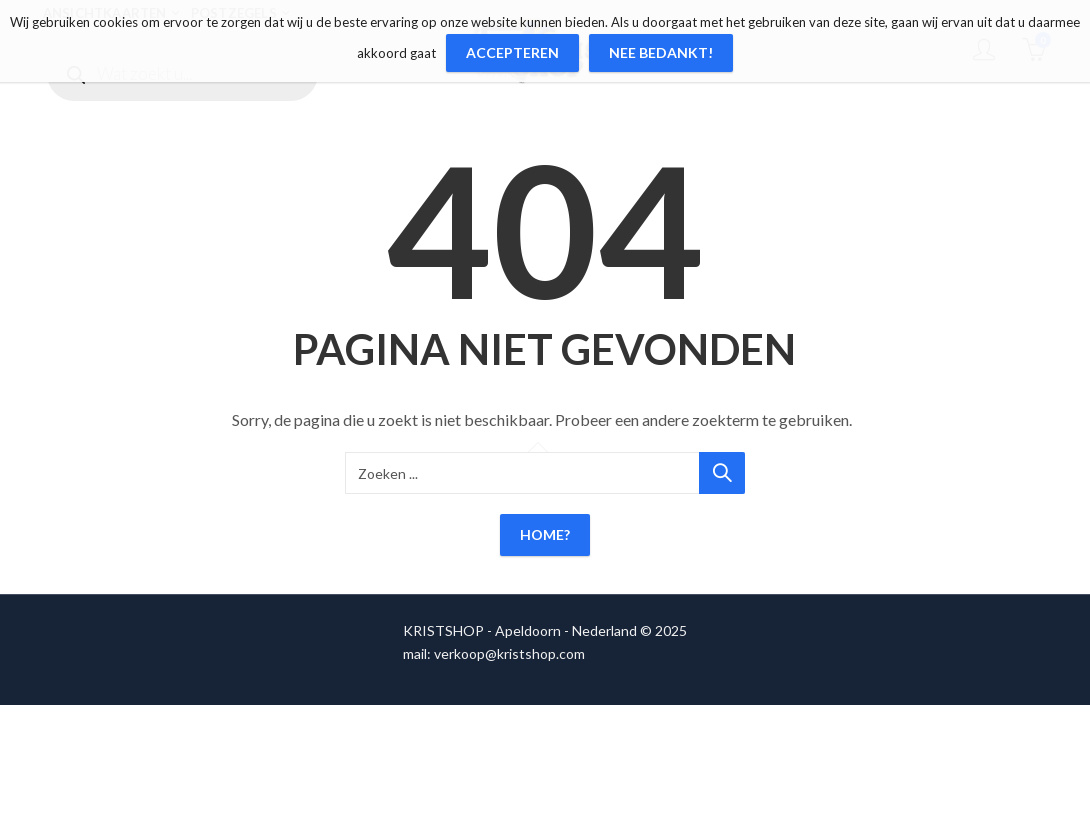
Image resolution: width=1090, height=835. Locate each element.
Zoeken (722, 473)
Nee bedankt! (661, 52)
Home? (545, 534)
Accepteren (512, 52)
